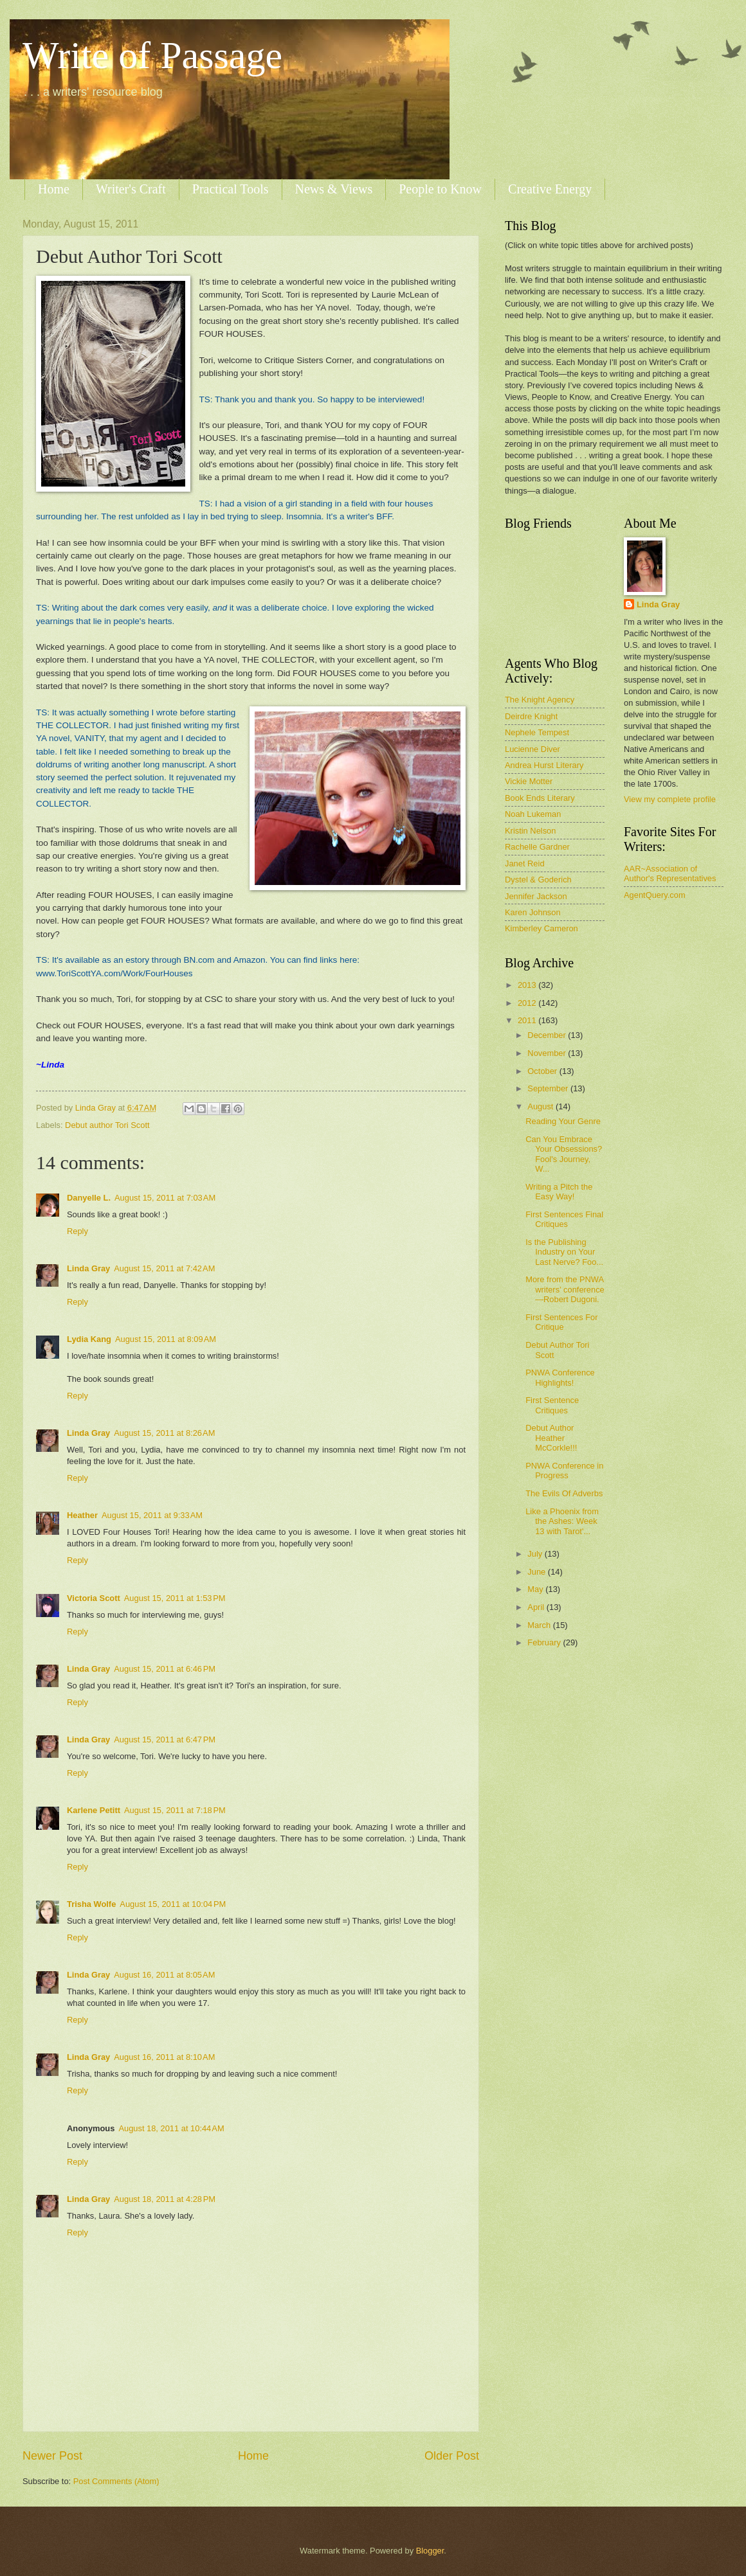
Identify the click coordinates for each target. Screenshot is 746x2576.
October (543, 1071)
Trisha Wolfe (91, 1904)
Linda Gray (88, 1268)
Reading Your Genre (563, 1121)
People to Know (440, 189)
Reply (77, 1231)
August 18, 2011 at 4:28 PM (164, 2199)
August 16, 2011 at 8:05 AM (164, 1975)
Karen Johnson (533, 912)
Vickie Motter (528, 781)
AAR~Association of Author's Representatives (670, 873)
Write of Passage (152, 55)
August (541, 1106)
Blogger (430, 2550)
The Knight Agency (539, 699)
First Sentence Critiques (552, 1405)
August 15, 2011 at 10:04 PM (173, 1904)
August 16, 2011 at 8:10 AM (164, 2057)
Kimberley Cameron (541, 928)
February (545, 1642)
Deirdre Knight (531, 716)
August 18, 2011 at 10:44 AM (171, 2128)
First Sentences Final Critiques (564, 1219)
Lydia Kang (89, 1339)
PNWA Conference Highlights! (560, 1377)
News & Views (334, 189)
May (536, 1589)
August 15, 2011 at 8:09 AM (165, 1339)
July (535, 1554)
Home (53, 189)
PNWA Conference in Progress (564, 1470)
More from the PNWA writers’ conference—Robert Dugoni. (565, 1289)
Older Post (451, 2455)
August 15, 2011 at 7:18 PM (175, 1810)
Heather (82, 1515)
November (547, 1053)
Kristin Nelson (530, 831)
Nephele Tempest (537, 732)
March (539, 1625)
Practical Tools (230, 189)
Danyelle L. (89, 1198)
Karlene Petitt (93, 1810)
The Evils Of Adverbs (564, 1493)
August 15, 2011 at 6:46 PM (164, 1669)
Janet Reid (525, 863)
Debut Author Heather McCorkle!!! (551, 1438)
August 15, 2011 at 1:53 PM (175, 1598)
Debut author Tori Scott (107, 1125)
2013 (528, 985)
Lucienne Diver (532, 749)
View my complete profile (670, 799)
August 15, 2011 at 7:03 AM (164, 1198)
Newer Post (52, 2455)
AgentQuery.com (655, 895)
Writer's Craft (131, 189)
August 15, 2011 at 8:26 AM (164, 1433)
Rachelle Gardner (537, 847)
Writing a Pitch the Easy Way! (558, 1191)
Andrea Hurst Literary (544, 765)
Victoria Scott (93, 1598)
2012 (528, 1003)
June (537, 1572)
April (536, 1607)
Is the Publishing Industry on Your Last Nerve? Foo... (564, 1252)
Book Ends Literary (540, 798)
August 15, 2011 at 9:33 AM (152, 1515)
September (548, 1088)
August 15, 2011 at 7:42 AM (164, 1268)
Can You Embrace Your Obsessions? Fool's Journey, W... (563, 1154)
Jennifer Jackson (536, 896)
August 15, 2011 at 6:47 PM (164, 1739)
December (547, 1035)
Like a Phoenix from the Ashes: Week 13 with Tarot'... (562, 1521)
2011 (528, 1020)
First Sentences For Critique (561, 1322)
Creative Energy (550, 189)
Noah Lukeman (533, 814)
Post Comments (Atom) (116, 2481)
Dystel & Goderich (538, 879)
